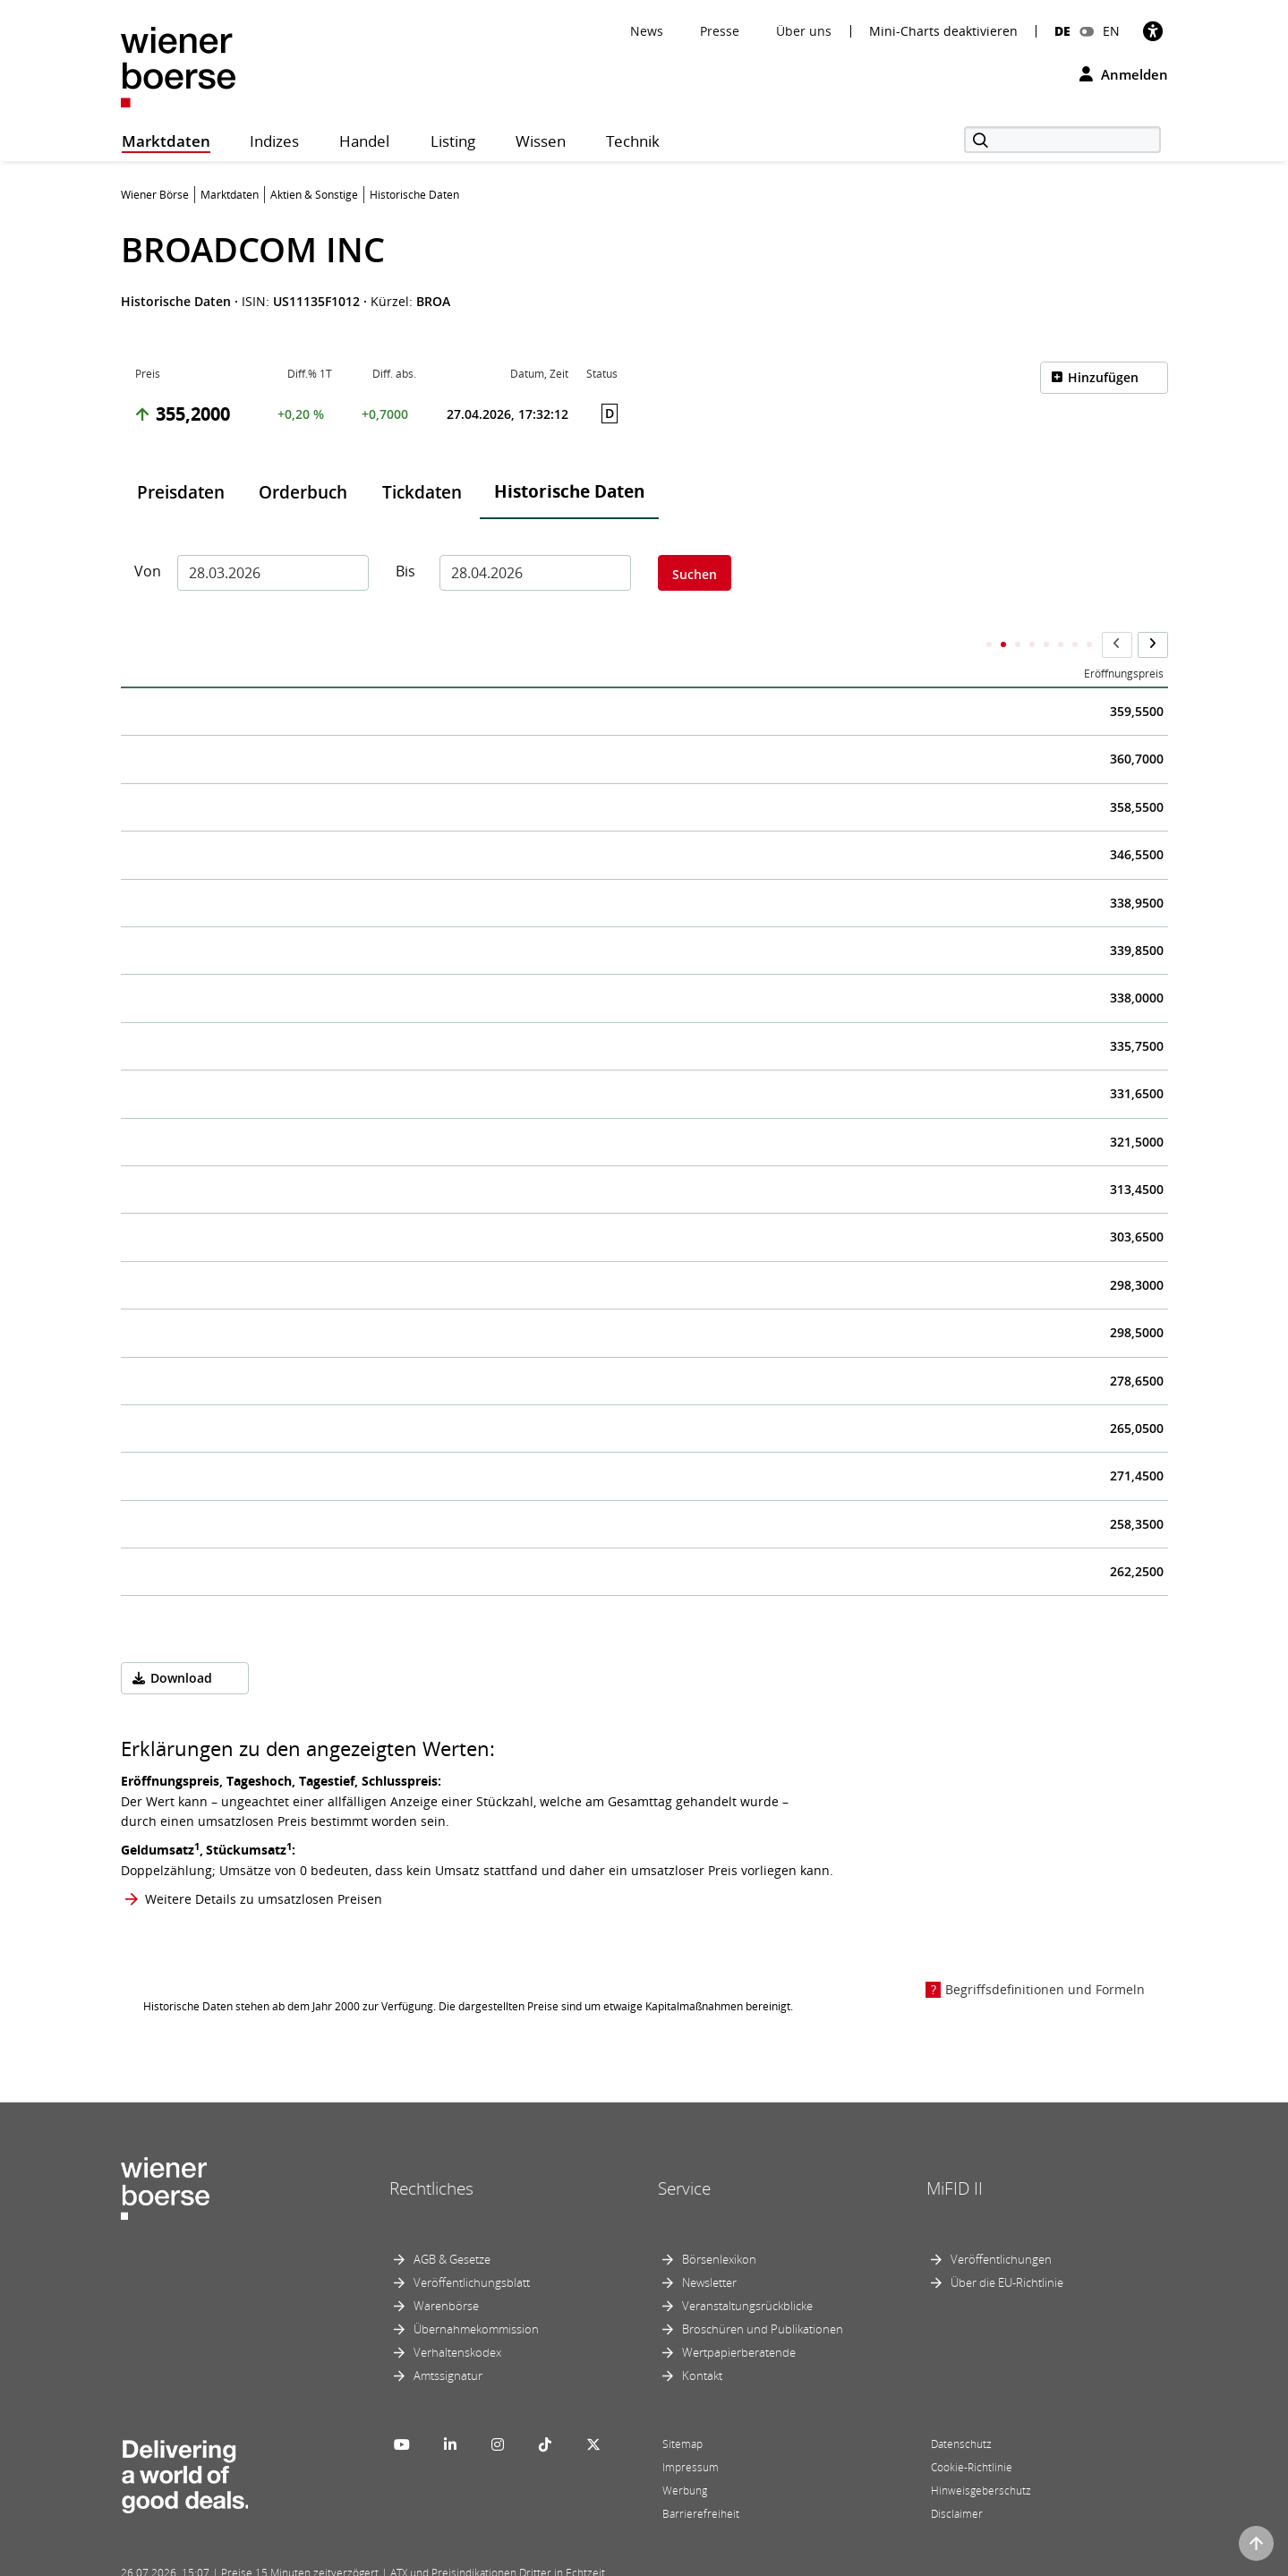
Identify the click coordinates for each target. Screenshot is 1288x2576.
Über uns (804, 30)
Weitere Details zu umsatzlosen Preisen (263, 1863)
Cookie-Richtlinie (971, 2431)
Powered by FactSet (279, 2560)
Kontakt (702, 2340)
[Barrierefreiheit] (1153, 31)
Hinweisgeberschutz (981, 2454)
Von (147, 571)
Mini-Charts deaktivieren (943, 31)
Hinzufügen (1103, 377)
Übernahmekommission (476, 2293)
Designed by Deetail (491, 2560)
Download (181, 1642)
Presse (719, 30)
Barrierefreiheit (700, 2478)
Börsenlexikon (719, 2223)
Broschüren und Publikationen (762, 2293)
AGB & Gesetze (452, 2223)
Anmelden (1123, 74)
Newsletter (709, 2247)
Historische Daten (569, 491)
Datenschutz (961, 2408)
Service (684, 2152)
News (646, 30)
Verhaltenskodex (457, 2316)
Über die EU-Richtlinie (1007, 2247)
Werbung (684, 2454)
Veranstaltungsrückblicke (747, 2270)
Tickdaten (422, 492)
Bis (405, 571)
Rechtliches (431, 2152)
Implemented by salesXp (385, 2560)
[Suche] (1062, 139)
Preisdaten (181, 492)
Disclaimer (957, 2478)
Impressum (690, 2431)
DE (1062, 30)
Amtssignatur (448, 2340)
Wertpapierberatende (739, 2316)
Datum (152, 638)
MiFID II (954, 2152)
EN (1111, 30)
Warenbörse (446, 2270)
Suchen (694, 574)
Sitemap (682, 2408)
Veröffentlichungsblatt (472, 2247)
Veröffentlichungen (1001, 2223)
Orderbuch (303, 492)
